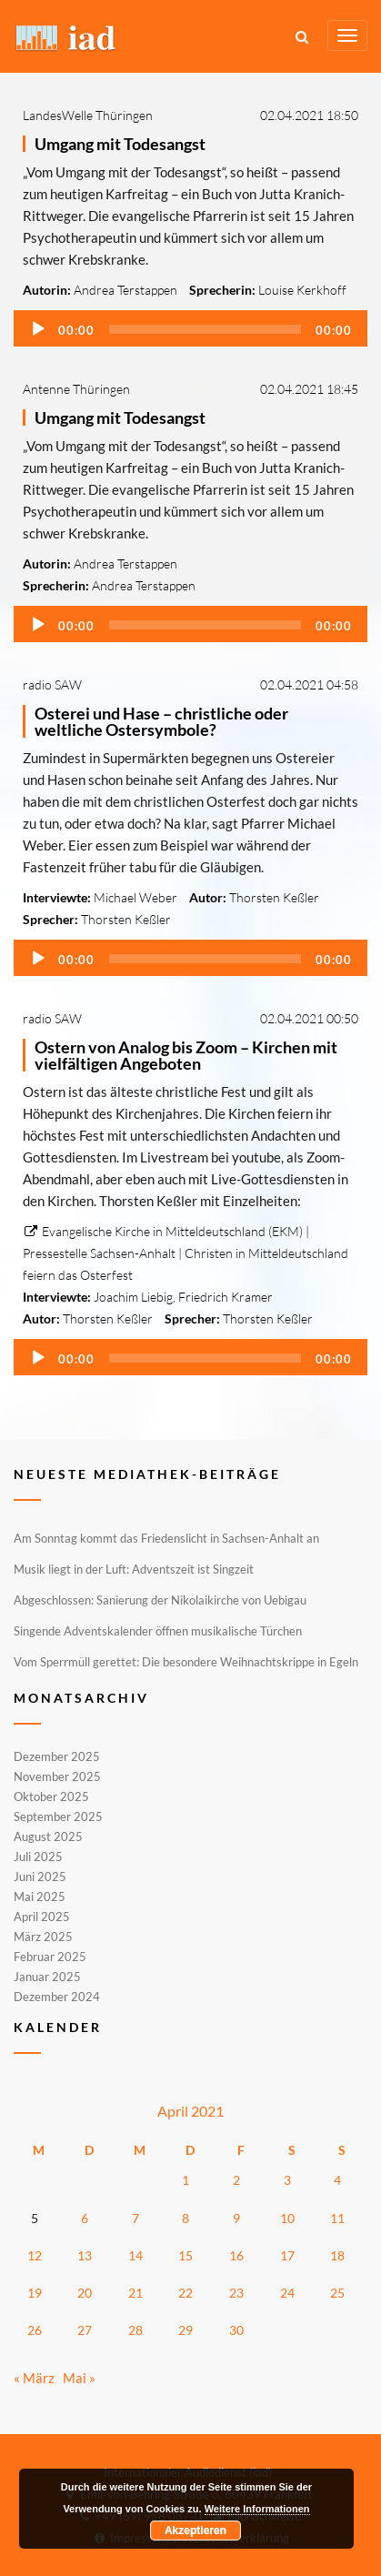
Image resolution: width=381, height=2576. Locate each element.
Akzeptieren (195, 2530)
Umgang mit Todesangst (120, 144)
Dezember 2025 (57, 1757)
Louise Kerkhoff (302, 289)
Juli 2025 (38, 1856)
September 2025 (58, 1816)
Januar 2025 (47, 1976)
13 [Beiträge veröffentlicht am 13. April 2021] (84, 2255)
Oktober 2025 (51, 1796)
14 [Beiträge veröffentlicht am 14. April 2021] (135, 2255)
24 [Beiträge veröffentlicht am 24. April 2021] (287, 2292)
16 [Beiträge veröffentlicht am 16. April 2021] (236, 2255)
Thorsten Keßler (274, 897)
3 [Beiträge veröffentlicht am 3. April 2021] (287, 2180)
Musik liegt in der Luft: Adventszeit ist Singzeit (134, 1569)
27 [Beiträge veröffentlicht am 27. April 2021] (84, 2330)
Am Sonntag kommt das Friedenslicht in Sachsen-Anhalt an (166, 1538)
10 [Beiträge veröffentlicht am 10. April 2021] (287, 2218)
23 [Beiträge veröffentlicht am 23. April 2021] (236, 2292)
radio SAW (52, 684)
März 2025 (43, 1936)
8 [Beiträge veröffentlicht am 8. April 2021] (185, 2218)
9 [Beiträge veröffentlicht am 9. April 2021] (236, 2218)
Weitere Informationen (257, 2508)
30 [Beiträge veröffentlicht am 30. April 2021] (236, 2330)
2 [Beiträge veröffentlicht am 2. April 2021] (236, 2180)
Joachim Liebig (133, 1296)
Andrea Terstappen (125, 289)
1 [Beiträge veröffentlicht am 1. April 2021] (185, 2180)
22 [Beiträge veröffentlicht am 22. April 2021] (185, 2292)
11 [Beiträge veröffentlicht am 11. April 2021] (337, 2218)
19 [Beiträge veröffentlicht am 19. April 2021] (34, 2292)
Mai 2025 (39, 1896)
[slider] (205, 329)
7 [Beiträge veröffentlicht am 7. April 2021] (135, 2218)
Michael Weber (135, 897)
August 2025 (48, 1836)
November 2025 (57, 1776)
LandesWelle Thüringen (88, 115)
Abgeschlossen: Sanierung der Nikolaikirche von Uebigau (160, 1600)
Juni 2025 (40, 1876)
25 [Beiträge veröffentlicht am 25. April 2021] (337, 2292)
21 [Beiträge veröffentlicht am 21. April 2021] (135, 2292)
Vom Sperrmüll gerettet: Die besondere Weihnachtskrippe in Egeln (186, 1662)
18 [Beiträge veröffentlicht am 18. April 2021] (337, 2255)
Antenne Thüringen (76, 389)
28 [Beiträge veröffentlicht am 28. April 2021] (135, 2330)
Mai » (79, 2378)
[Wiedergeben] (38, 329)
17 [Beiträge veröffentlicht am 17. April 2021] (287, 2255)
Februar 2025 (50, 1956)
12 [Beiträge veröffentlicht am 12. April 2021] (34, 2255)
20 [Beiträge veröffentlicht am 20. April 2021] (84, 2292)
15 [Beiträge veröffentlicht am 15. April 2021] (185, 2255)
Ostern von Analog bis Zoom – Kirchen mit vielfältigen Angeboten (186, 1055)
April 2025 (42, 1916)
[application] (190, 328)
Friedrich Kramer (225, 1296)
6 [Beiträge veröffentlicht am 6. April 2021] (84, 2218)
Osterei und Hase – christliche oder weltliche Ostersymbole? (161, 721)
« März (34, 2378)
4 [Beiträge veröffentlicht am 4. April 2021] (337, 2180)
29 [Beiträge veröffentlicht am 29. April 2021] (185, 2330)
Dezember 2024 (57, 1995)
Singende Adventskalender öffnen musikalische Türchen (158, 1631)
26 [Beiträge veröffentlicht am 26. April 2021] (34, 2330)
